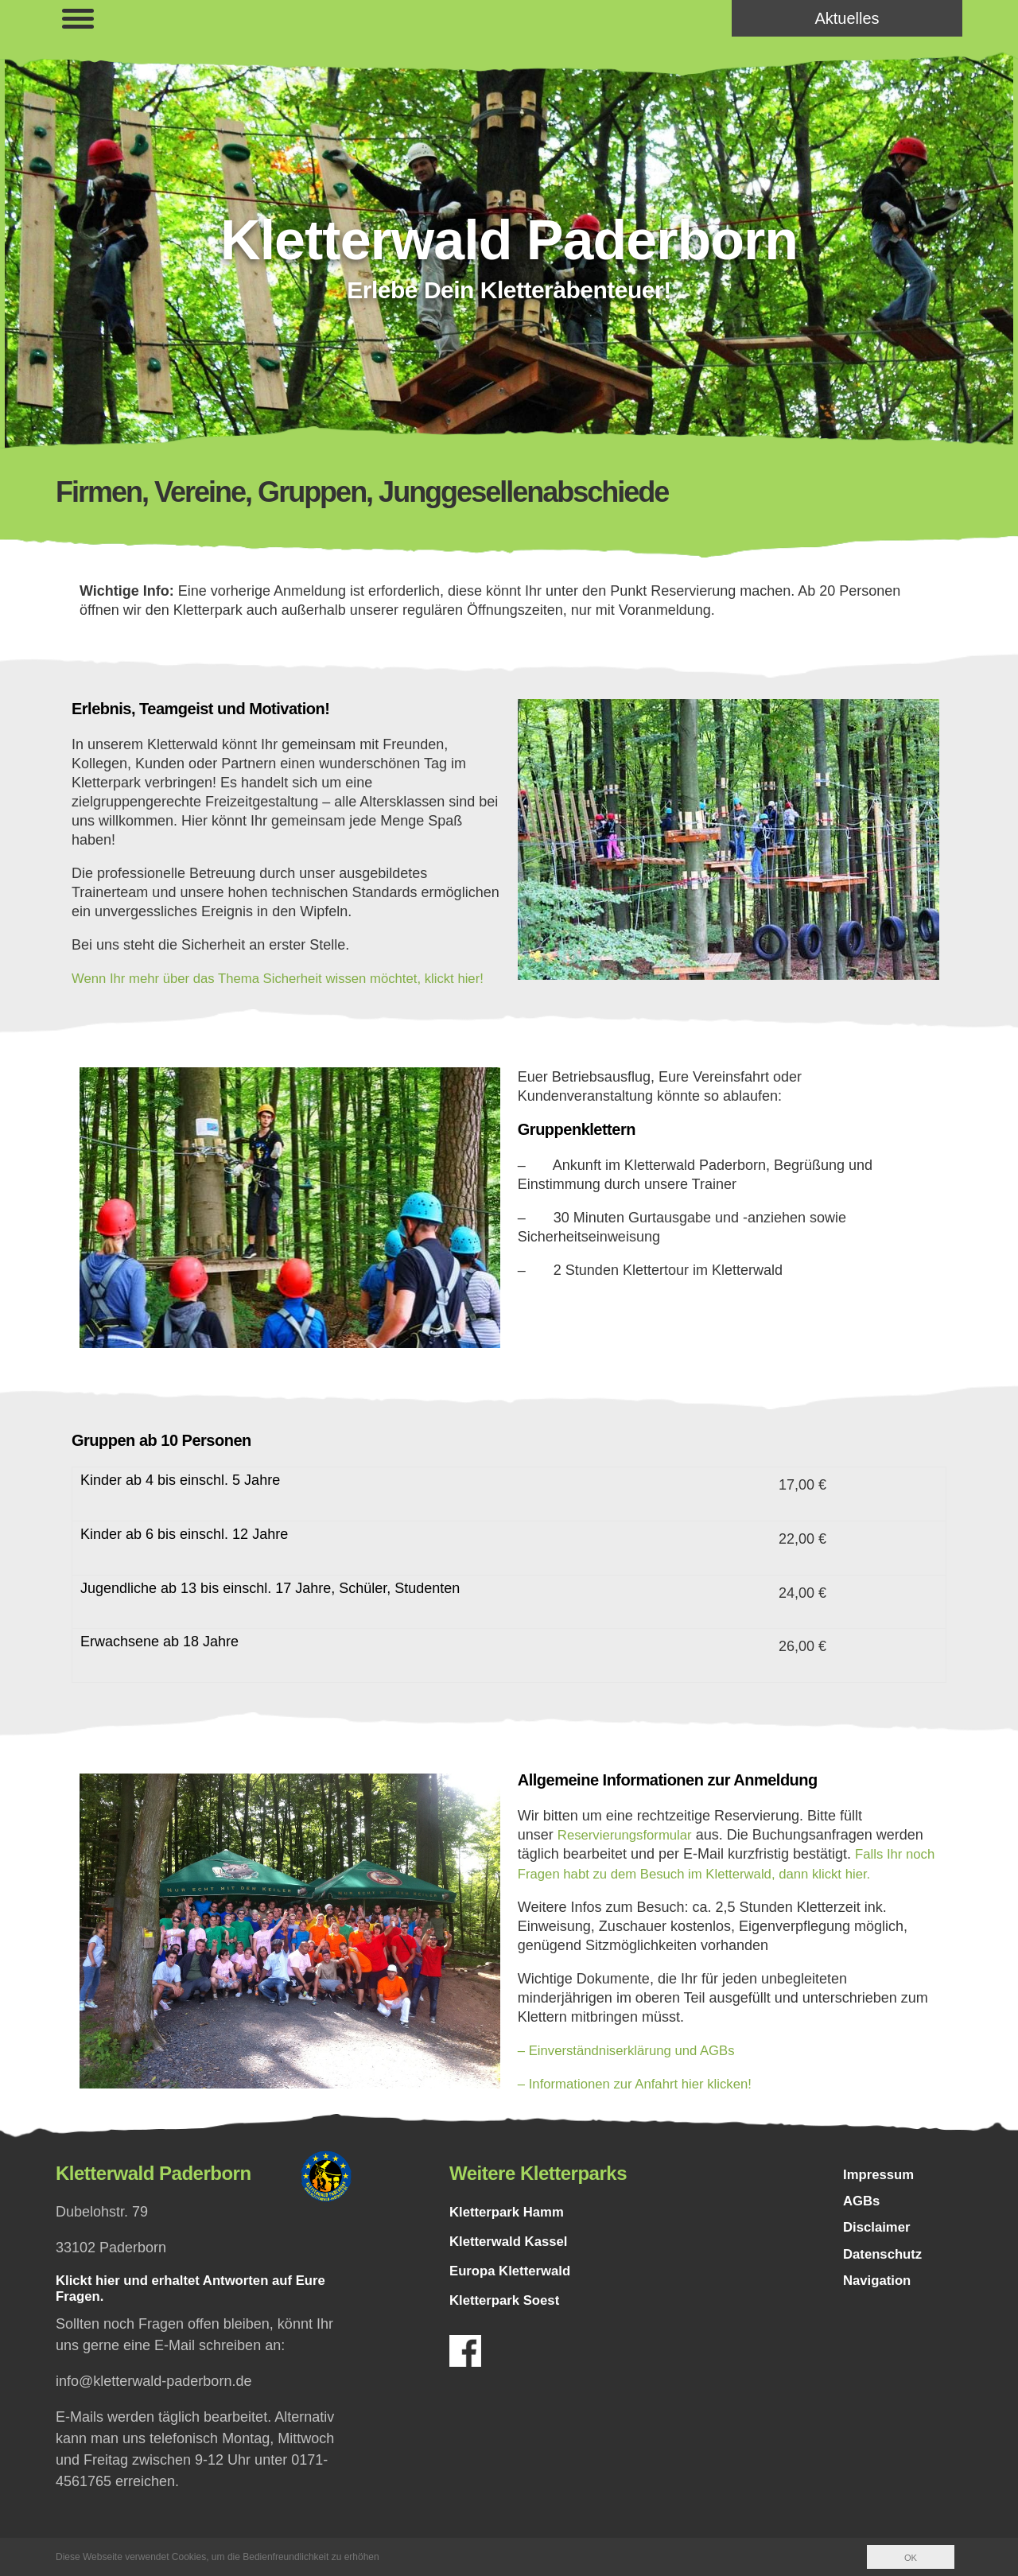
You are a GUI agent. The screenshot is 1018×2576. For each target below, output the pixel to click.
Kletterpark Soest (508, 2318)
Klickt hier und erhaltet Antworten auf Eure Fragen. (201, 2309)
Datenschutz (885, 2280)
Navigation (879, 2309)
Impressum (881, 2194)
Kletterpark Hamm (511, 2230)
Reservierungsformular (630, 1854)
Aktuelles (846, 18)
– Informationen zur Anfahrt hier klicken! (644, 2102)
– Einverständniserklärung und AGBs (635, 2069)
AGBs (863, 2223)
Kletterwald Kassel (513, 2259)
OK (910, 2557)
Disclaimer (879, 2251)
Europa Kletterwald (514, 2289)
